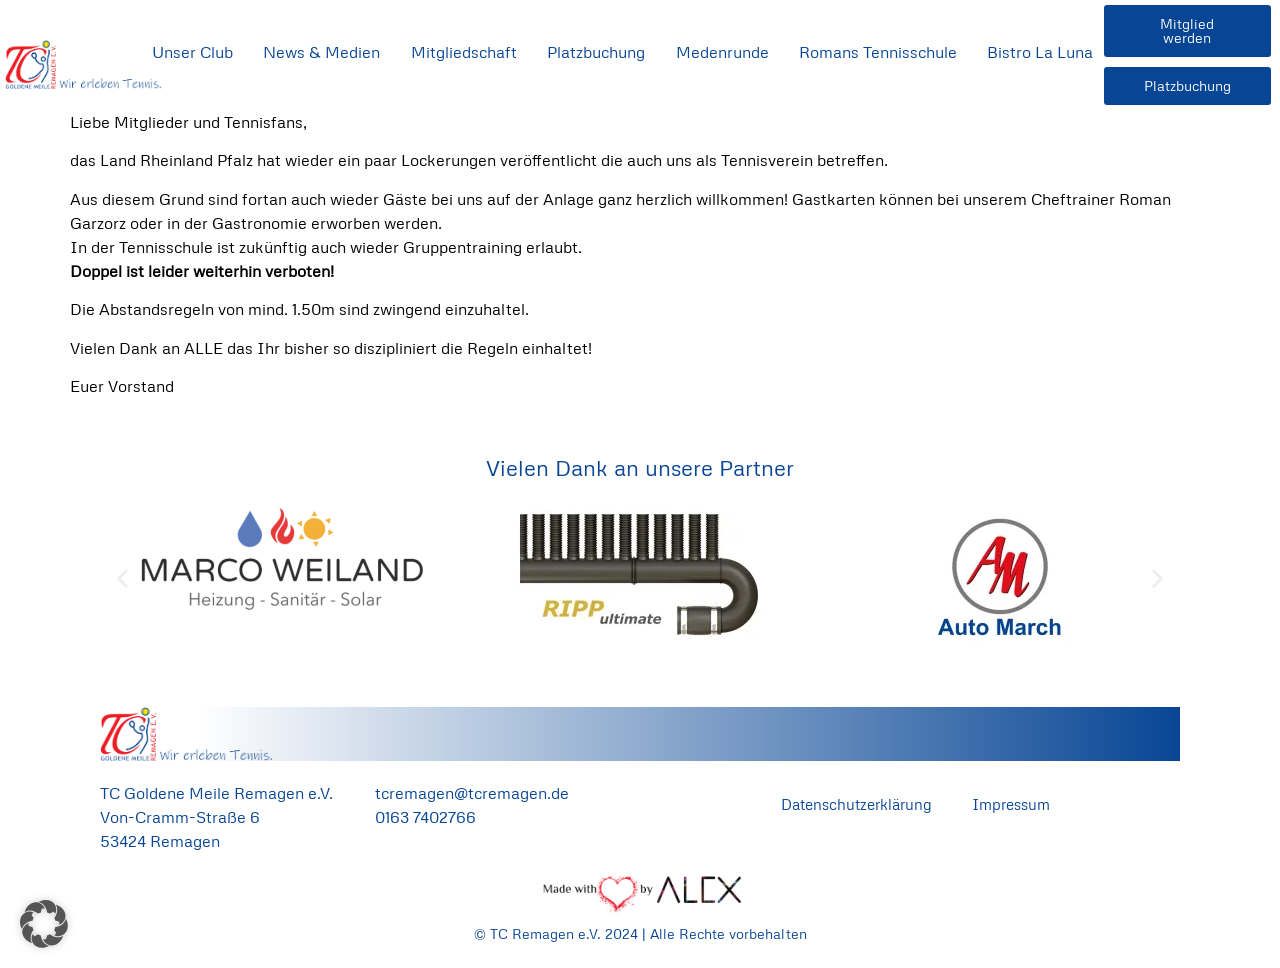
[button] (122, 578)
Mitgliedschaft (464, 52)
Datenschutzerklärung (856, 804)
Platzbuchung (596, 52)
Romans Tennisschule (878, 52)
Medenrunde (722, 52)
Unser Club (192, 52)
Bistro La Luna (1040, 52)
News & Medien (321, 52)
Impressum (1011, 804)
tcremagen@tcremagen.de (472, 793)
